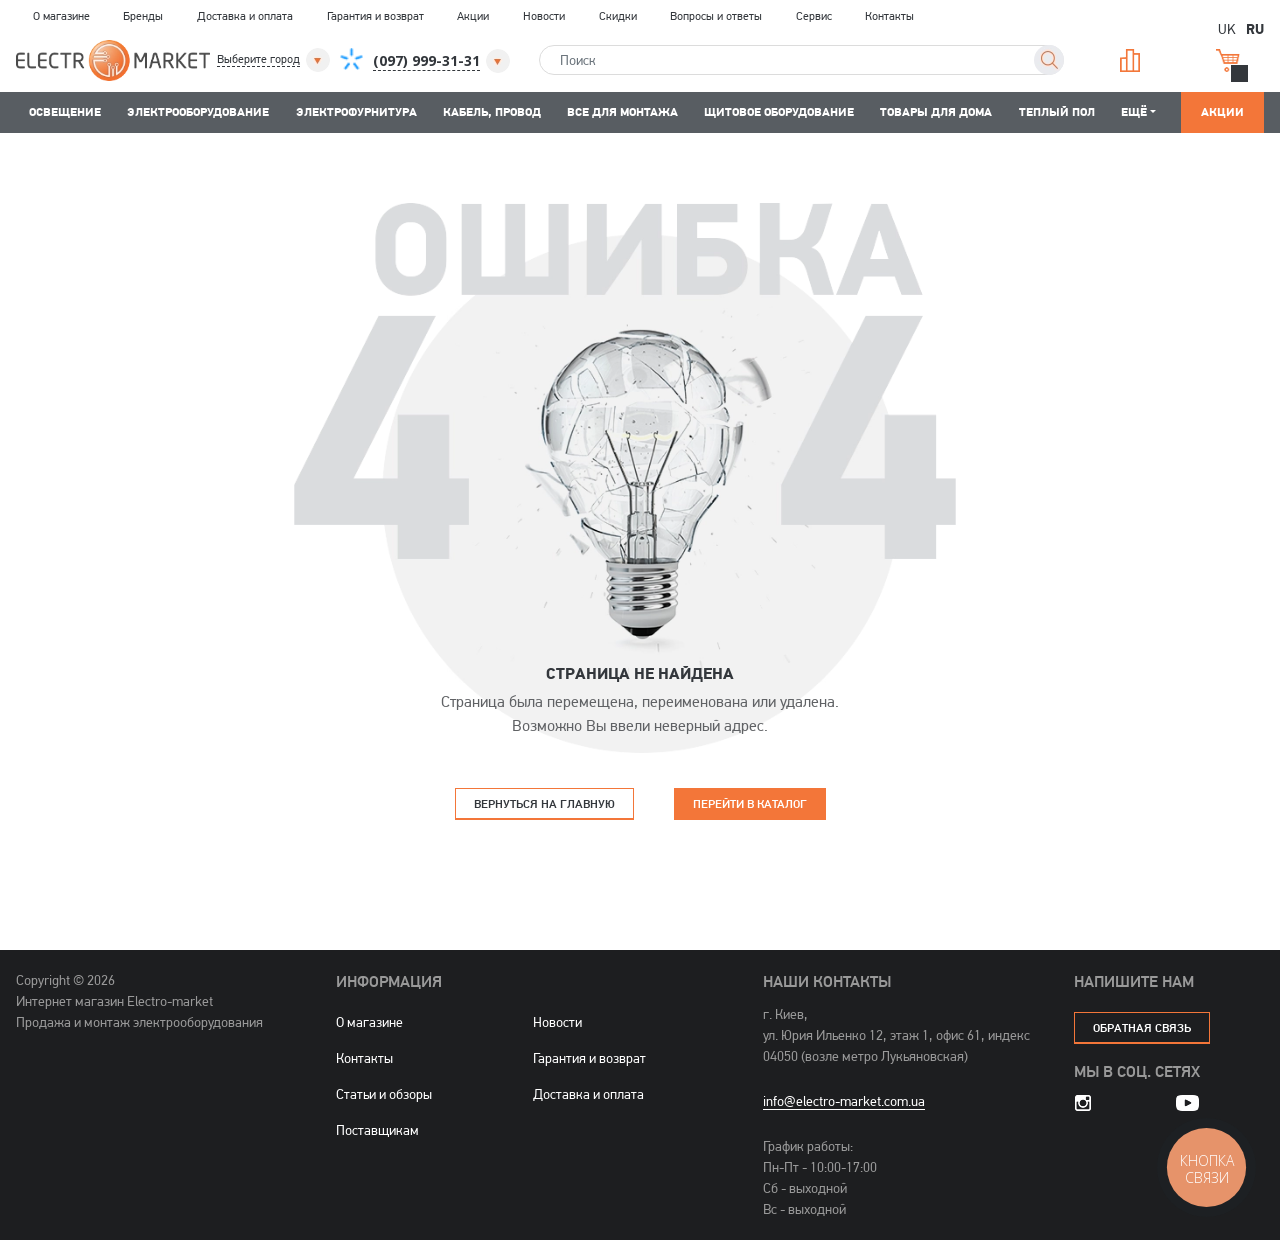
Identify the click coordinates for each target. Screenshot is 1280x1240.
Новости (544, 16)
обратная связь (1142, 1027)
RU (1255, 28)
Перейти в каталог (750, 803)
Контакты (889, 16)
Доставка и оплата (245, 16)
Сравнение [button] (1130, 60)
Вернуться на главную (544, 803)
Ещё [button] (1134, 111)
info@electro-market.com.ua (844, 1101)
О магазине (61, 16)
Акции (473, 16)
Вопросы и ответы (716, 16)
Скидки (618, 16)
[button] (275, 60)
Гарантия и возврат (375, 16)
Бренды (143, 16)
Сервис (814, 16)
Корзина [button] (1228, 60)
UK (1227, 28)
